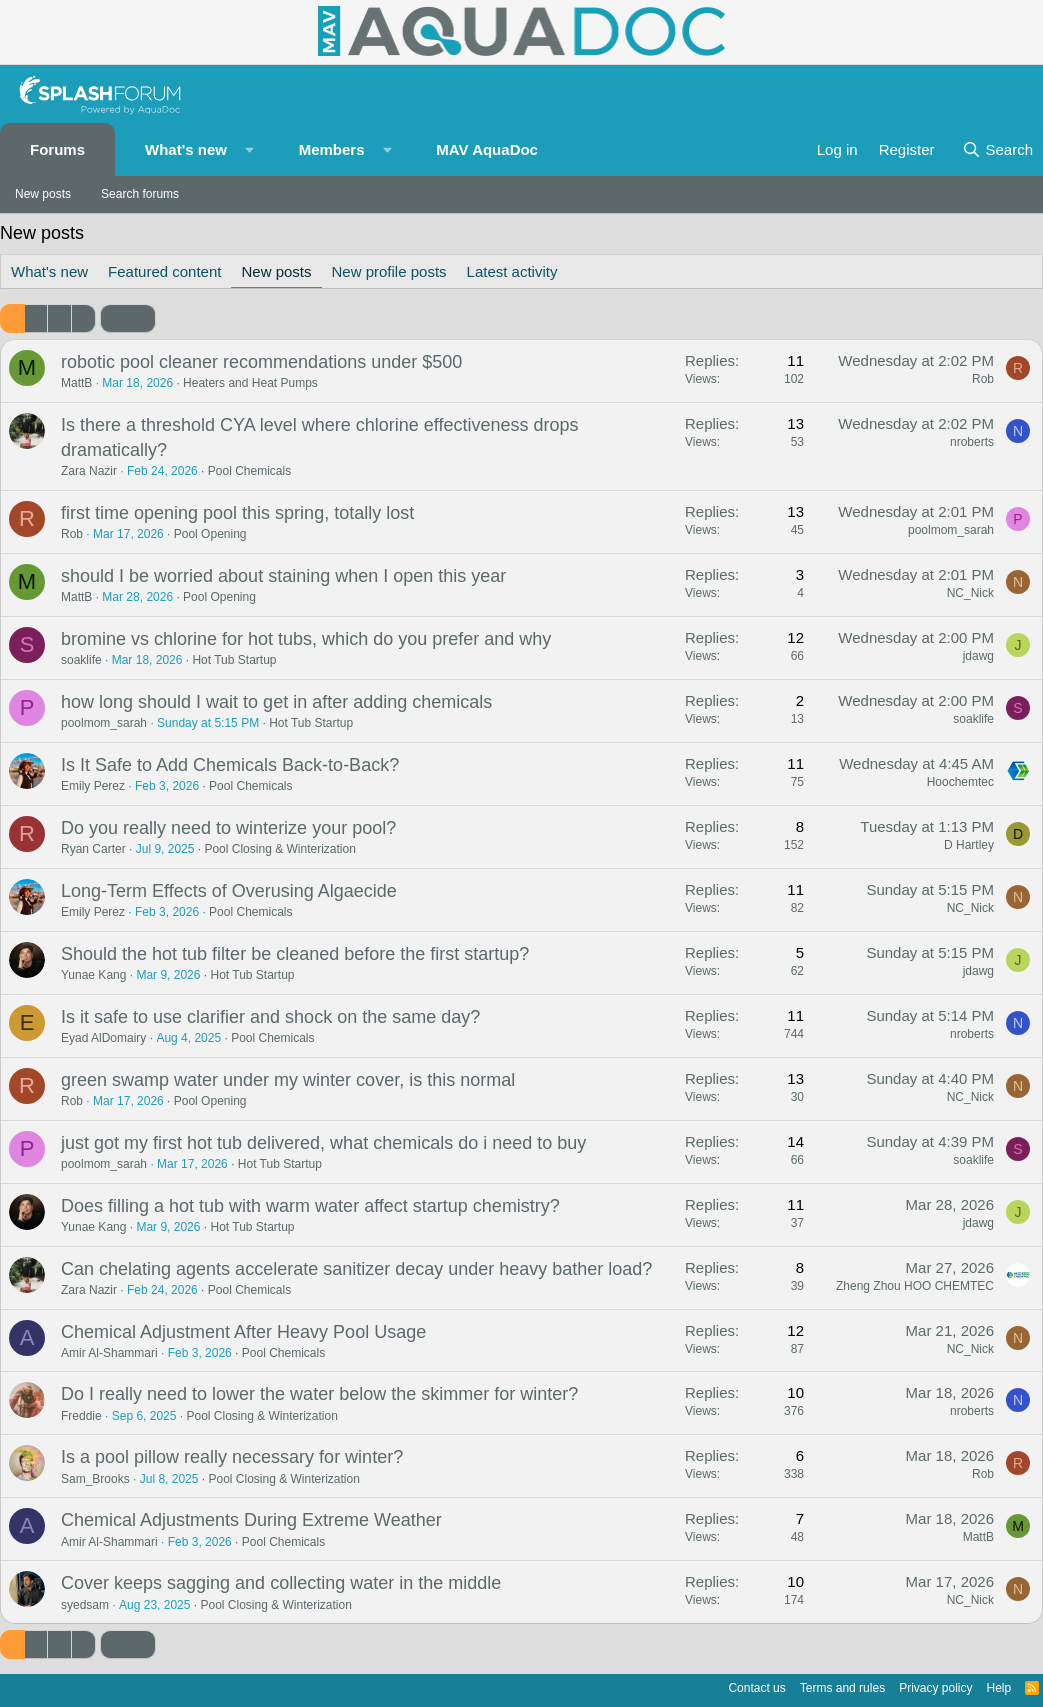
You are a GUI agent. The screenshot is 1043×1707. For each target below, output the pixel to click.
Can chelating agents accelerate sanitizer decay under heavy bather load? (356, 1269)
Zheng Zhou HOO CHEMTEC (915, 1286)
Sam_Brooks (95, 1479)
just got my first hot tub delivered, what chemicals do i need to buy (323, 1143)
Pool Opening (210, 534)
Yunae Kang (93, 975)
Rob (983, 379)
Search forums (140, 194)
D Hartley (969, 845)
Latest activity (512, 271)
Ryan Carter (93, 849)
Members (332, 149)
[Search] (997, 149)
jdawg (978, 656)
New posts (43, 194)
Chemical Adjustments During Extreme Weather (251, 1520)
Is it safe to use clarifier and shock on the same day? (270, 1017)
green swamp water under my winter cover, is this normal (288, 1080)
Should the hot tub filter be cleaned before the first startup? (295, 954)
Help (999, 1688)
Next (121, 318)
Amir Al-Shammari (109, 1353)
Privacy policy (935, 1688)
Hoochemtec (960, 782)
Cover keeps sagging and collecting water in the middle (281, 1583)
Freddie (81, 1416)
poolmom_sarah (951, 530)
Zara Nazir (89, 471)
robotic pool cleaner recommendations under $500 (261, 362)
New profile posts (389, 271)
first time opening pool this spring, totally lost (237, 513)
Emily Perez (93, 786)
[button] (250, 149)
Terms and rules (842, 1688)
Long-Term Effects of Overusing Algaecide (229, 891)
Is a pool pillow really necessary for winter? (232, 1457)
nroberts (972, 442)
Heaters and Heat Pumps (250, 383)
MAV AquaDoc (487, 149)
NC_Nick (970, 593)
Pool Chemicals (249, 471)
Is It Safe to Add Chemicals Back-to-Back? (230, 765)
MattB (76, 383)
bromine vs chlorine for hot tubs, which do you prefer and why (306, 639)
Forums (57, 149)
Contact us (756, 1688)
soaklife (81, 660)
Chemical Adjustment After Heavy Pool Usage (243, 1332)
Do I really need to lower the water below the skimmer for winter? (319, 1394)
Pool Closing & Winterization (279, 849)
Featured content (164, 271)
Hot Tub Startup (234, 660)
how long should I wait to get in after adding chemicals (276, 702)
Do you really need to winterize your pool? (228, 828)
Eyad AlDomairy (103, 1038)
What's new (186, 149)
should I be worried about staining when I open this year (283, 576)
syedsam (85, 1605)
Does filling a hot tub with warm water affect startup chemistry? (310, 1206)
